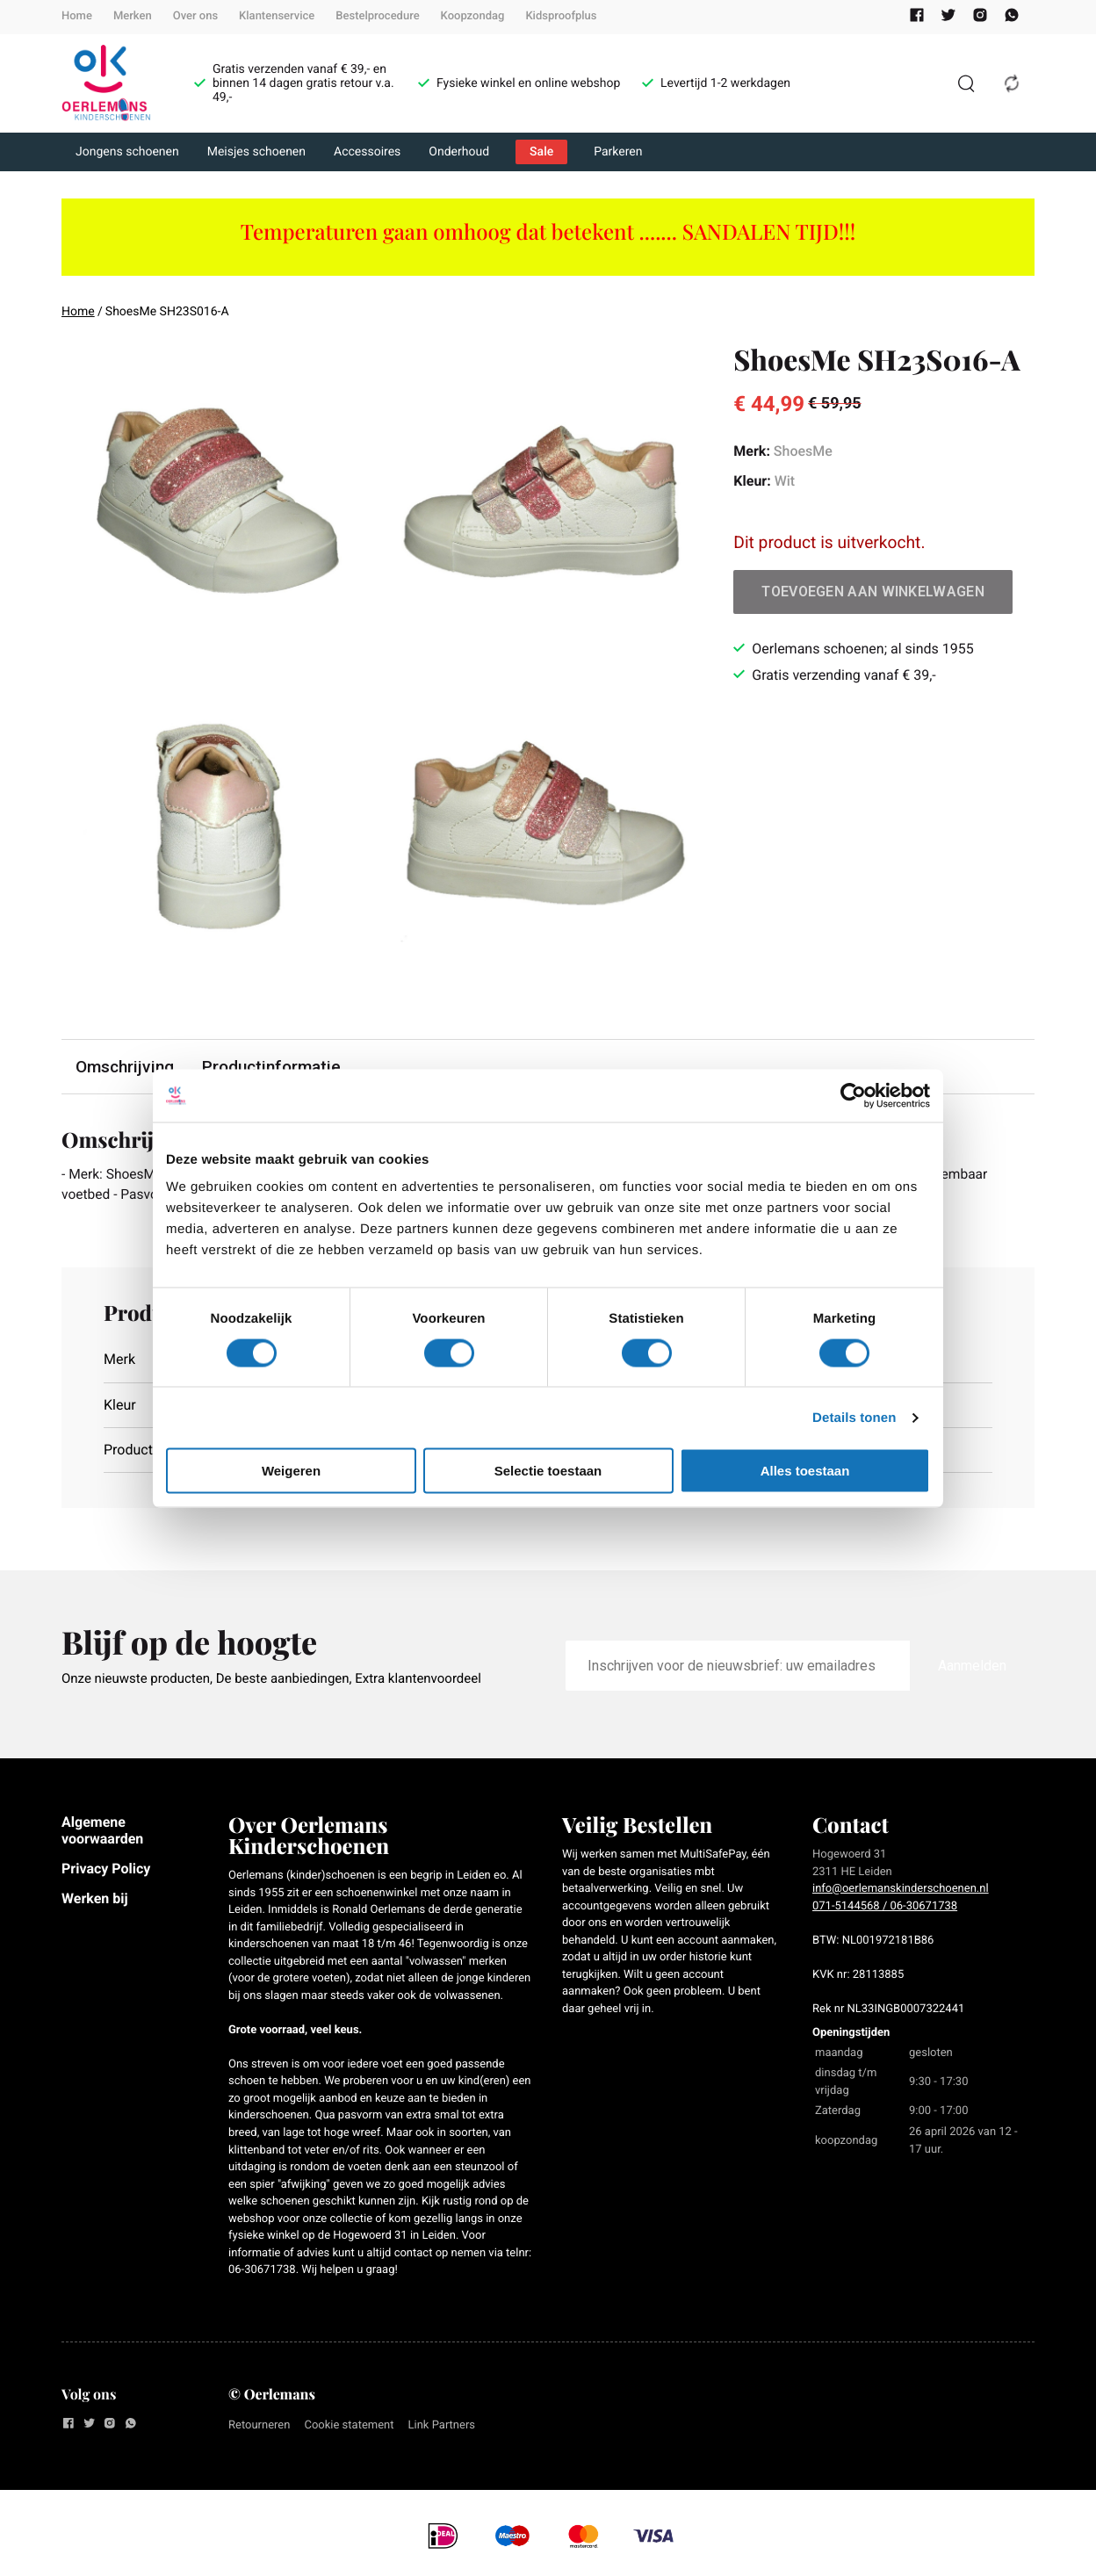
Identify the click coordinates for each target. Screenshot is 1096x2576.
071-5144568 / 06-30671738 (884, 1907)
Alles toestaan (805, 1470)
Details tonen (854, 1417)
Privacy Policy (105, 1869)
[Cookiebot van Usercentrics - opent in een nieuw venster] (853, 1095)
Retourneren (259, 2426)
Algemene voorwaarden (102, 1831)
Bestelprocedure (377, 16)
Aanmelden (972, 1666)
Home (76, 16)
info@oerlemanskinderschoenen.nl (900, 1890)
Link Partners (442, 2426)
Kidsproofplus (560, 16)
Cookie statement (348, 2426)
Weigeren (291, 1470)
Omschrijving (125, 1067)
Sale (541, 152)
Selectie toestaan (548, 1470)
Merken (132, 16)
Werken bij (94, 1900)
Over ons (195, 16)
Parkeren (618, 152)
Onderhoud (459, 152)
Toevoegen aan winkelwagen (872, 591)
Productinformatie (271, 1067)
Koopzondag (473, 16)
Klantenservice (276, 16)
